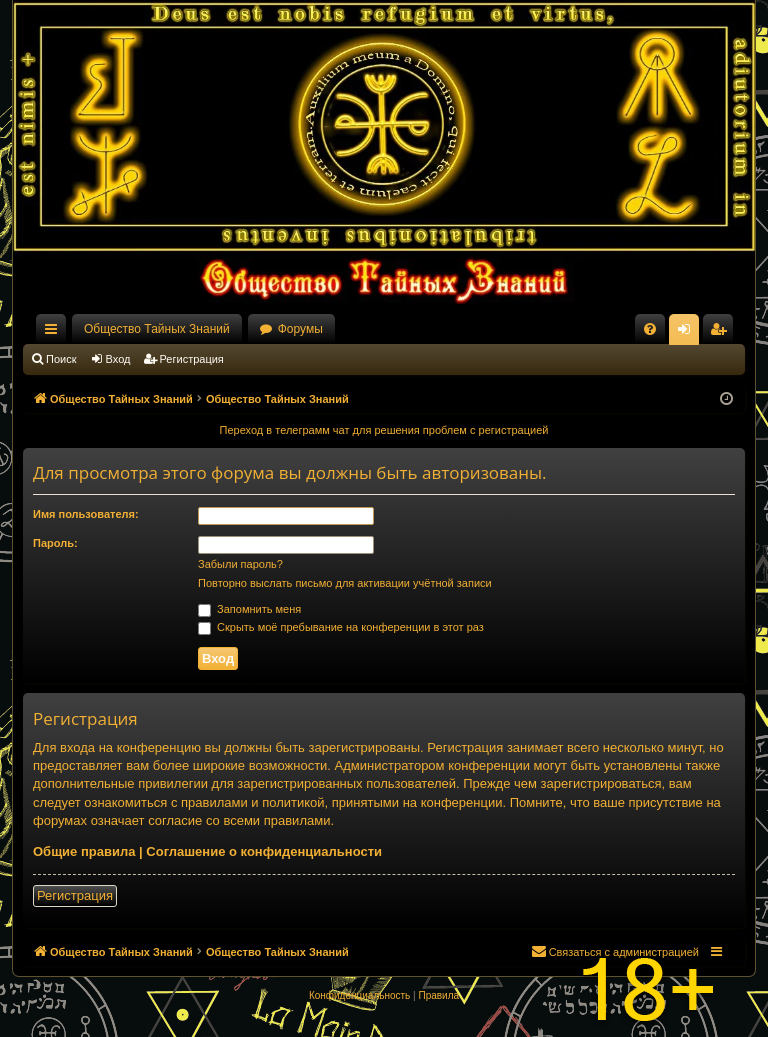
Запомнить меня (249, 609)
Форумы (300, 329)
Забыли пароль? (240, 564)
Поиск (61, 359)
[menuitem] (650, 329)
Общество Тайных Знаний (157, 329)
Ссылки (55, 333)
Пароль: (55, 543)
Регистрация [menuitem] (722, 333)
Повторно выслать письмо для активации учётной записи (345, 583)
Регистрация (192, 359)
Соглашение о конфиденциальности (264, 851)
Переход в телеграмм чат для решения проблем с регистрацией (384, 430)
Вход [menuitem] (688, 333)
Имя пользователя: (86, 514)
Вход (118, 359)
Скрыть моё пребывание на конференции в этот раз (341, 627)
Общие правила (84, 851)
